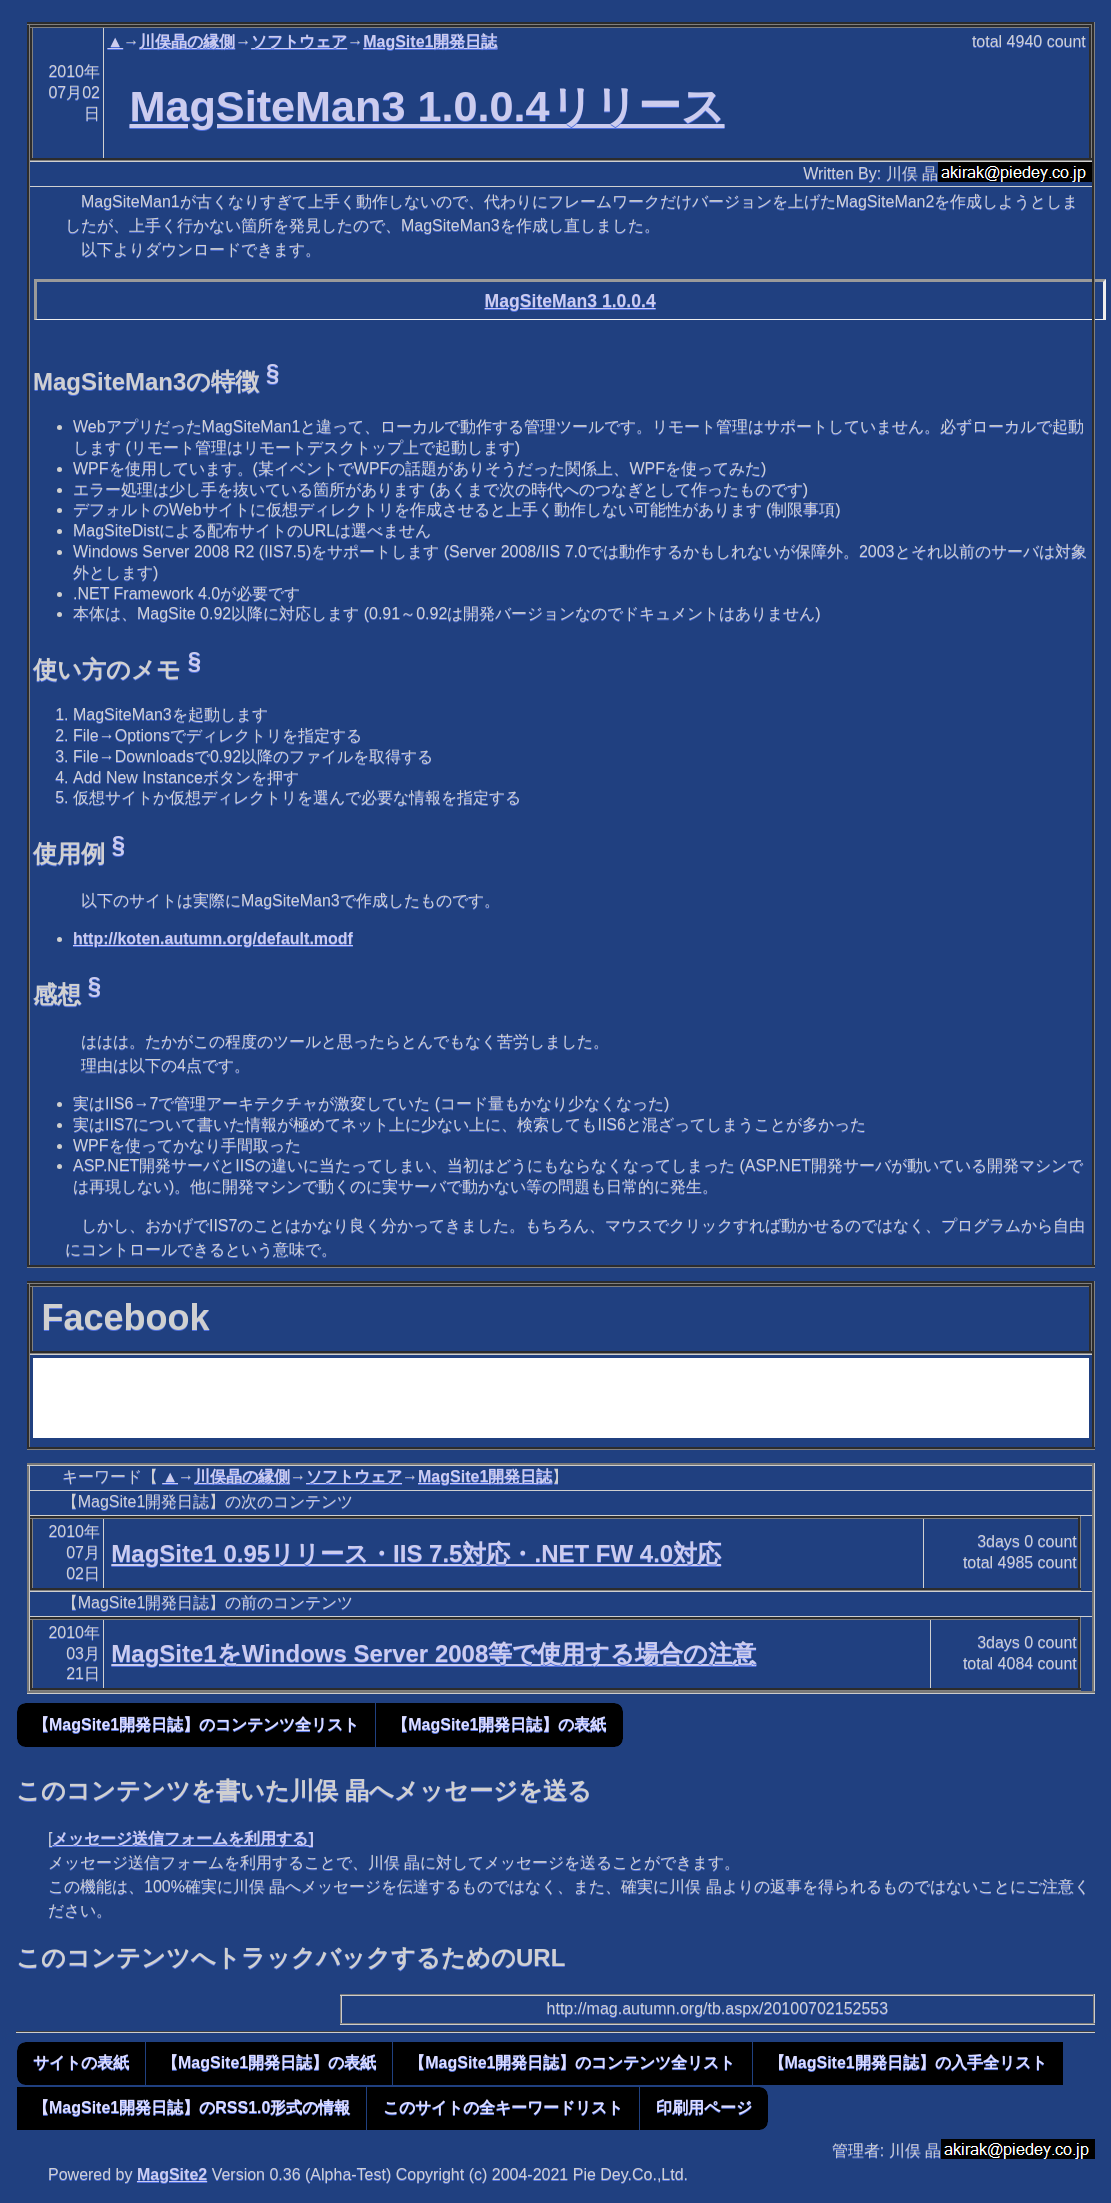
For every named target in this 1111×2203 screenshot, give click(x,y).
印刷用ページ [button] (704, 2107)
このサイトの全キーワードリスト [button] (503, 2107)
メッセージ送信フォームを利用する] (182, 1838)
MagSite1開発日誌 (430, 41)
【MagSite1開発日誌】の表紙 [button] (499, 1724)
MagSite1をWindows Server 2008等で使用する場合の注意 (433, 1653)
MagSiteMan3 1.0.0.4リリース (426, 106)
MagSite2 (172, 2174)
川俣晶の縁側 (187, 41)
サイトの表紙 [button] (81, 2062)
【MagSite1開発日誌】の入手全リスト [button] (908, 2062)
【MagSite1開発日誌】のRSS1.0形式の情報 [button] (191, 2107)
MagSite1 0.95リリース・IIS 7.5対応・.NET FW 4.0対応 (416, 1553)
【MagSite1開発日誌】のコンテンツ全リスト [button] (196, 1724)
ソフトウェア (299, 41)
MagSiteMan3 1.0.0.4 (570, 301)
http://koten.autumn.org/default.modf (213, 938)
